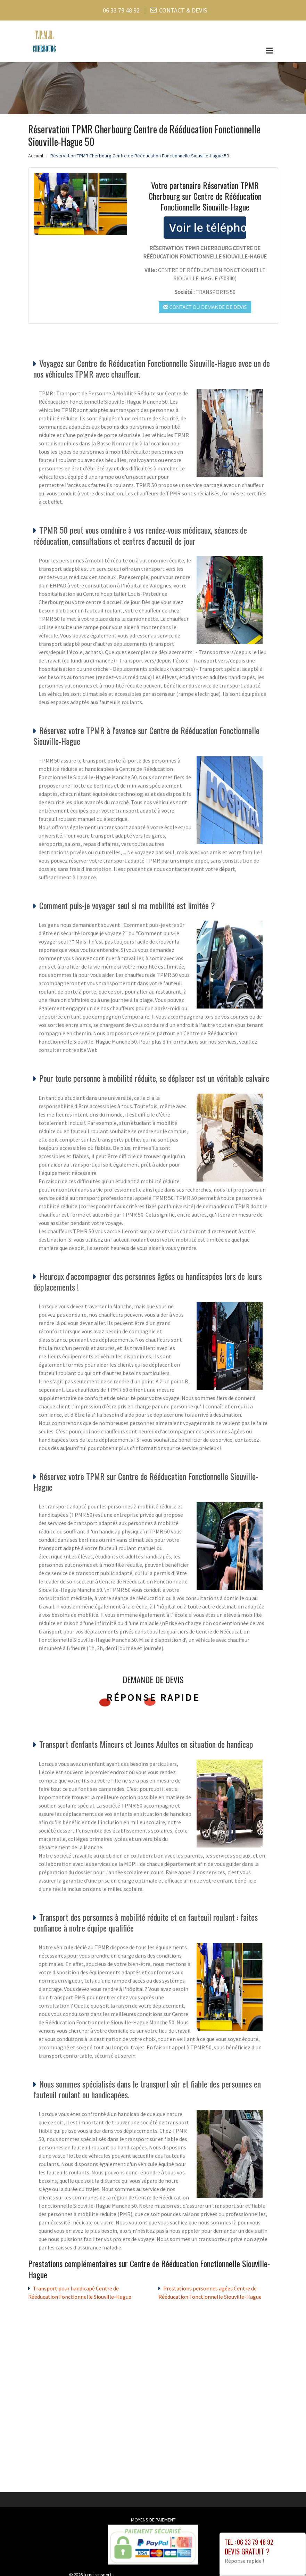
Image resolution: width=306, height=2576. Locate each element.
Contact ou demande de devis (205, 307)
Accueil (35, 156)
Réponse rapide (153, 1697)
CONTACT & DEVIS (183, 10)
